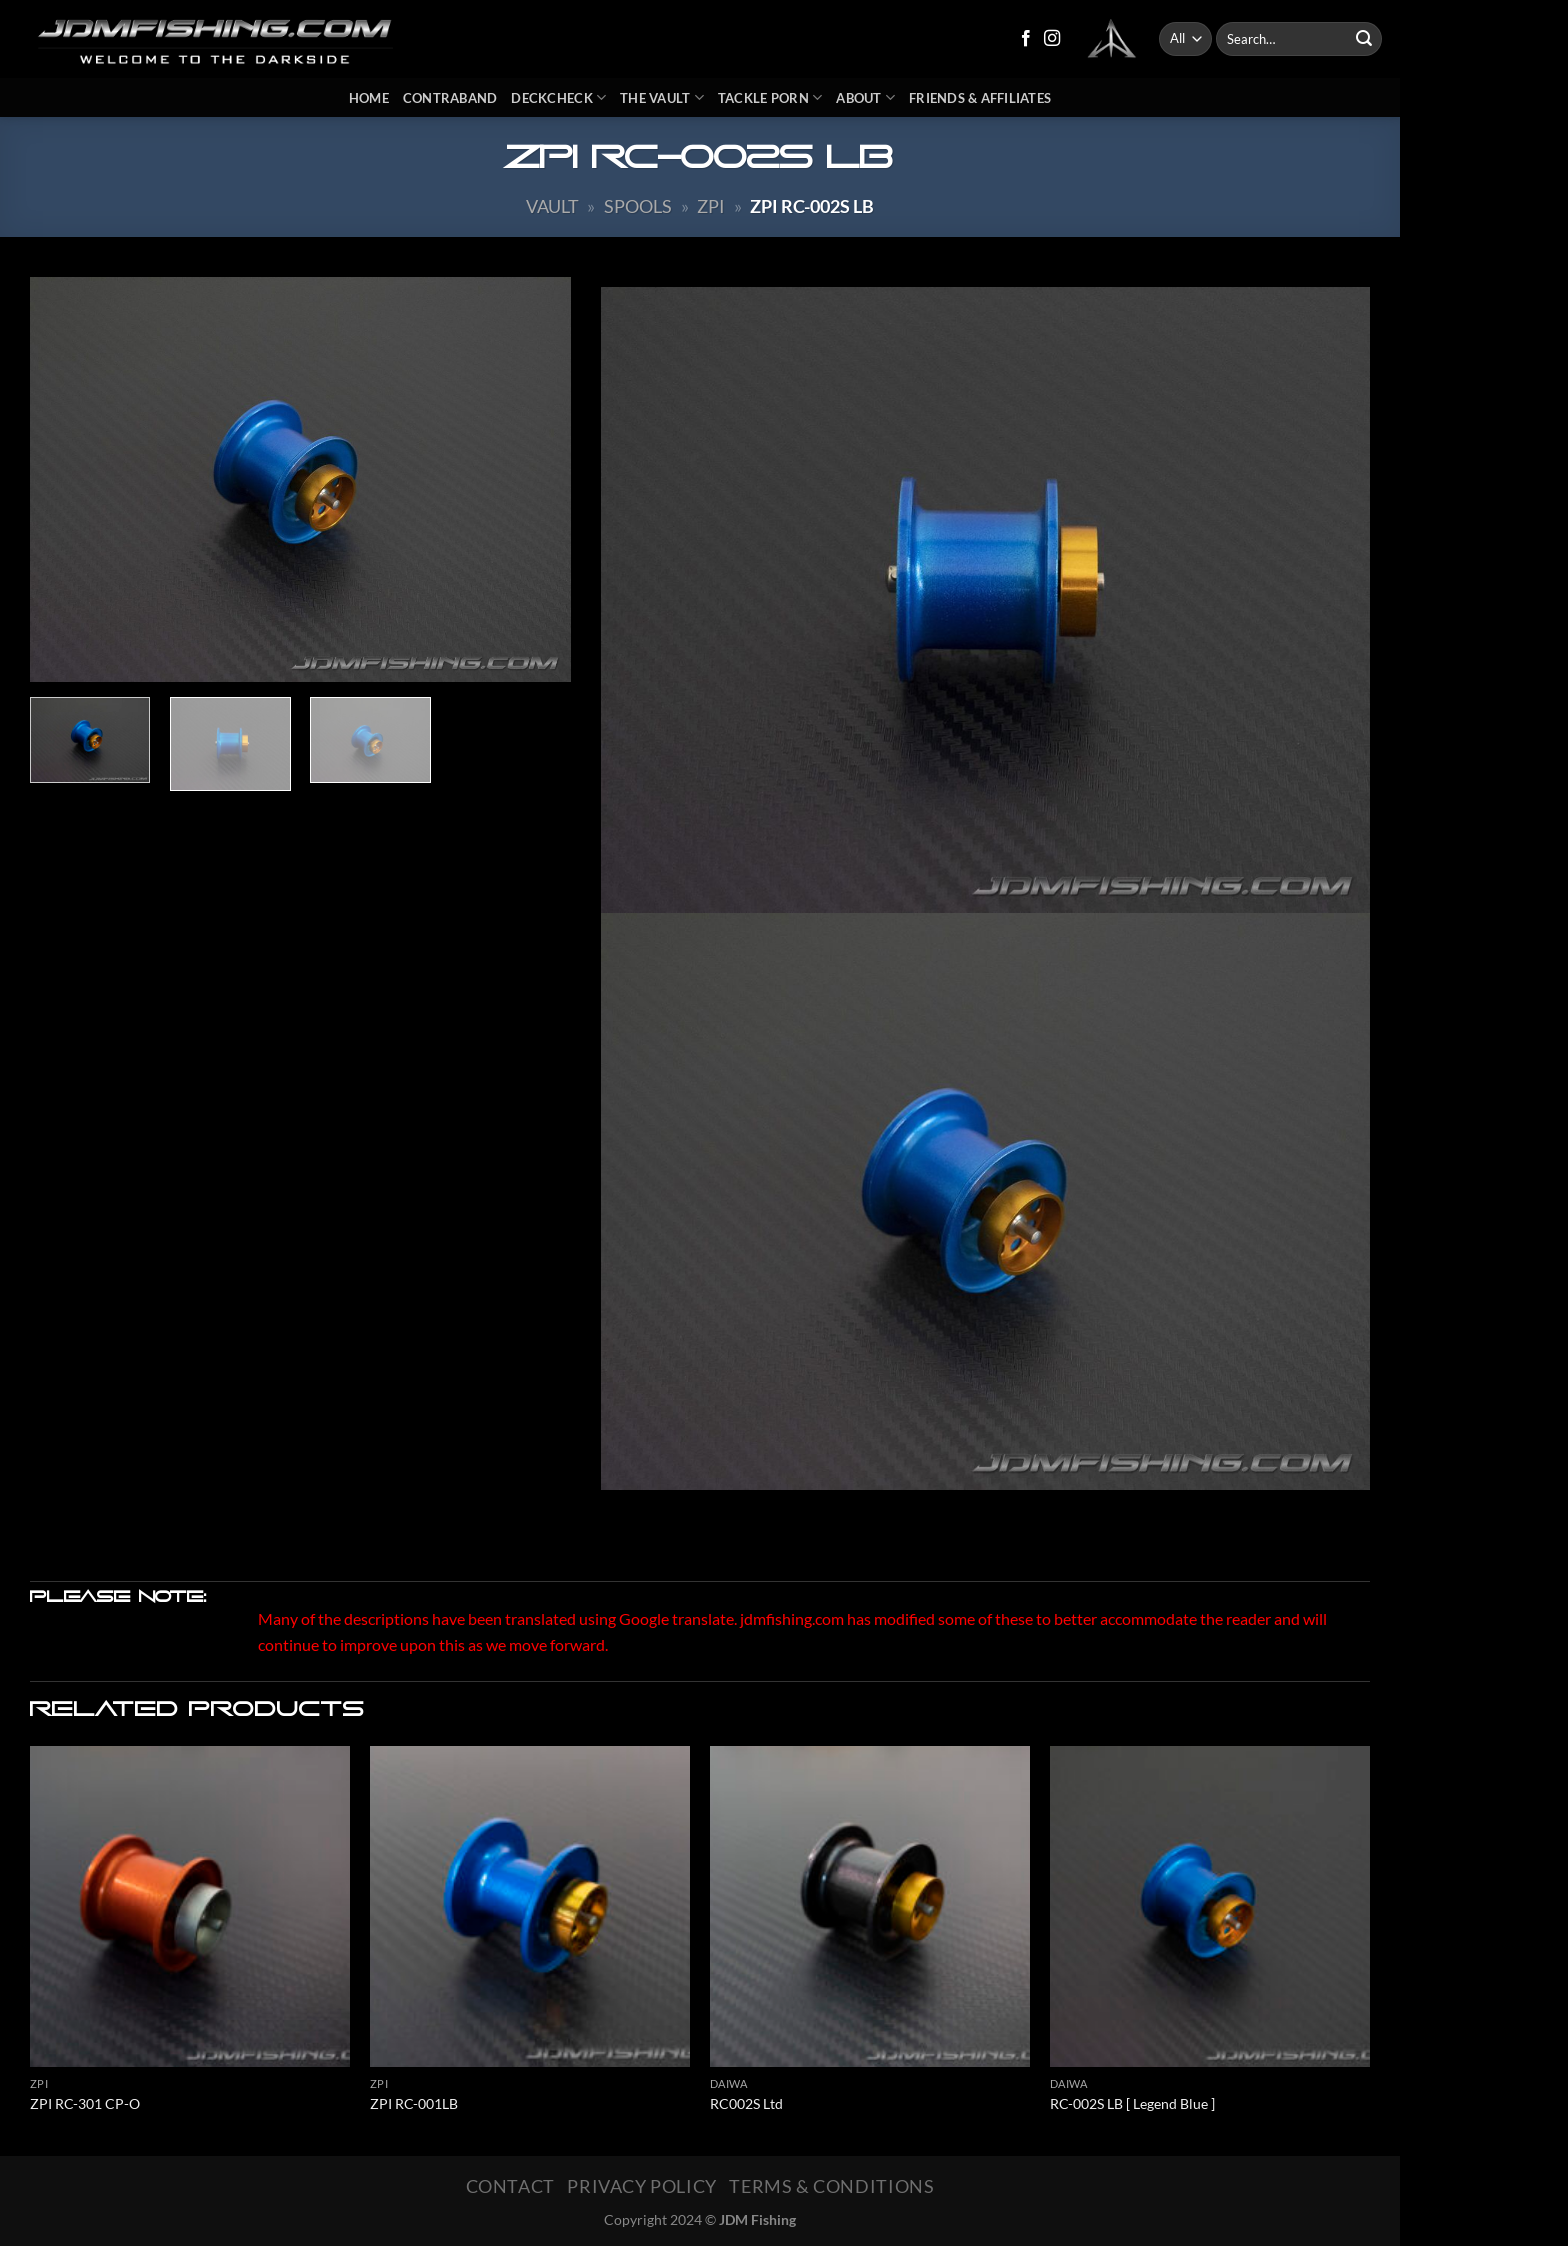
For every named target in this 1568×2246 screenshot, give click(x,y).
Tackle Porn (770, 97)
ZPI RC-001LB (414, 2103)
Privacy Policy (642, 2186)
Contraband (450, 98)
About (865, 97)
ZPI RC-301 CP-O (85, 2103)
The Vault (662, 97)
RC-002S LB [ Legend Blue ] (1132, 2103)
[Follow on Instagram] (1052, 39)
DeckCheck (558, 97)
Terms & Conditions (831, 2186)
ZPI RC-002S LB (812, 206)
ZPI (711, 206)
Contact (510, 2186)
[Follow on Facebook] (1026, 39)
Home (369, 98)
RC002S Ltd (746, 2103)
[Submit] (1364, 39)
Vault (552, 206)
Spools (638, 206)
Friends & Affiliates (980, 98)
